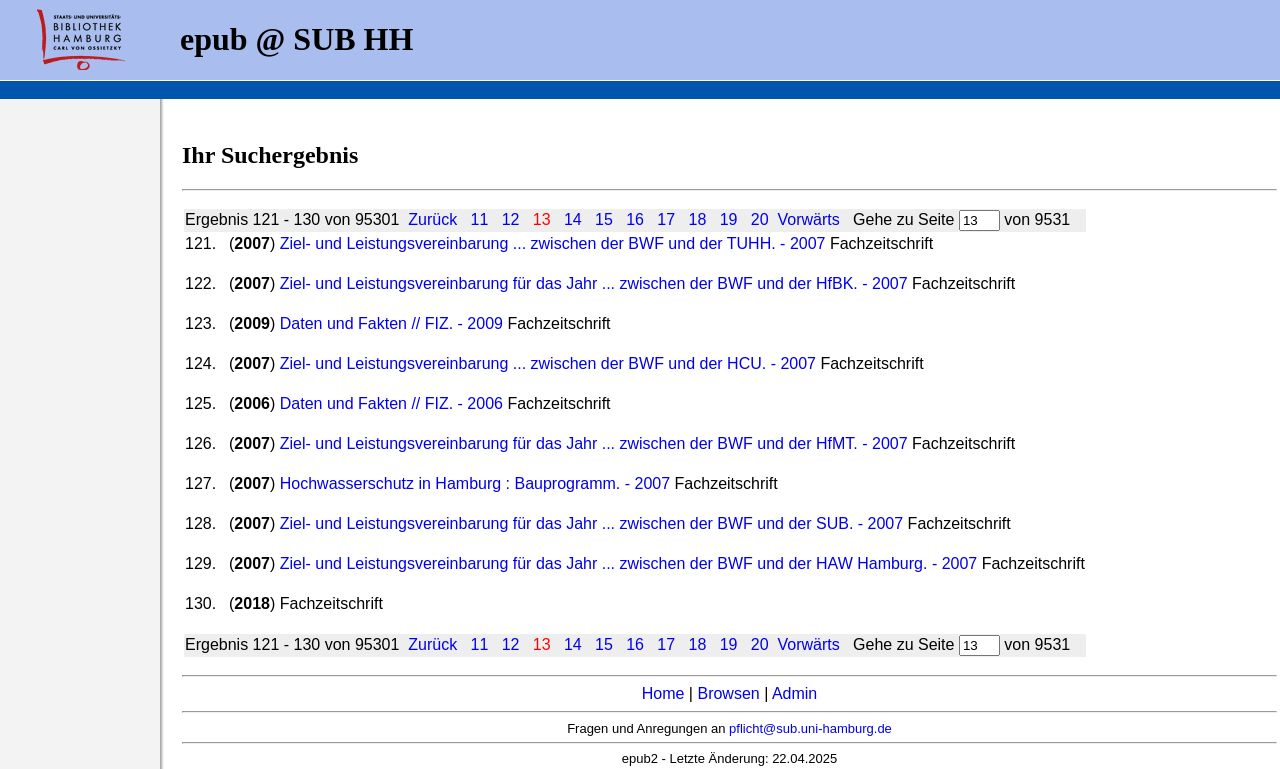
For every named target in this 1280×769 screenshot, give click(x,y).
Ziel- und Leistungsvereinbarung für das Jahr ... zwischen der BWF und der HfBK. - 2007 (594, 283)
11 (480, 219)
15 (604, 219)
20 (760, 219)
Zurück (432, 219)
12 (511, 219)
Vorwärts (808, 219)
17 (666, 219)
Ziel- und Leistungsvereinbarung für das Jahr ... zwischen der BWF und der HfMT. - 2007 (594, 443)
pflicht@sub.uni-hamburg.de (810, 728)
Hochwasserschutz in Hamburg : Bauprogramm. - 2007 (475, 483)
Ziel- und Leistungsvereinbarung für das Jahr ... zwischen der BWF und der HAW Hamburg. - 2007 (629, 563)
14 (573, 219)
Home (663, 693)
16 (635, 219)
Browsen (728, 693)
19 (729, 219)
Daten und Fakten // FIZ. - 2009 (391, 323)
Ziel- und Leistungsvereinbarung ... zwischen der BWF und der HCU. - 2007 (548, 363)
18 (698, 219)
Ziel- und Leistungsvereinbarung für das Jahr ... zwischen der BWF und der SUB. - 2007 (594, 523)
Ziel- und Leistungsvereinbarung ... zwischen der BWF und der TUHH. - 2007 (553, 243)
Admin (794, 693)
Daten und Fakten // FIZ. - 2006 (391, 403)
